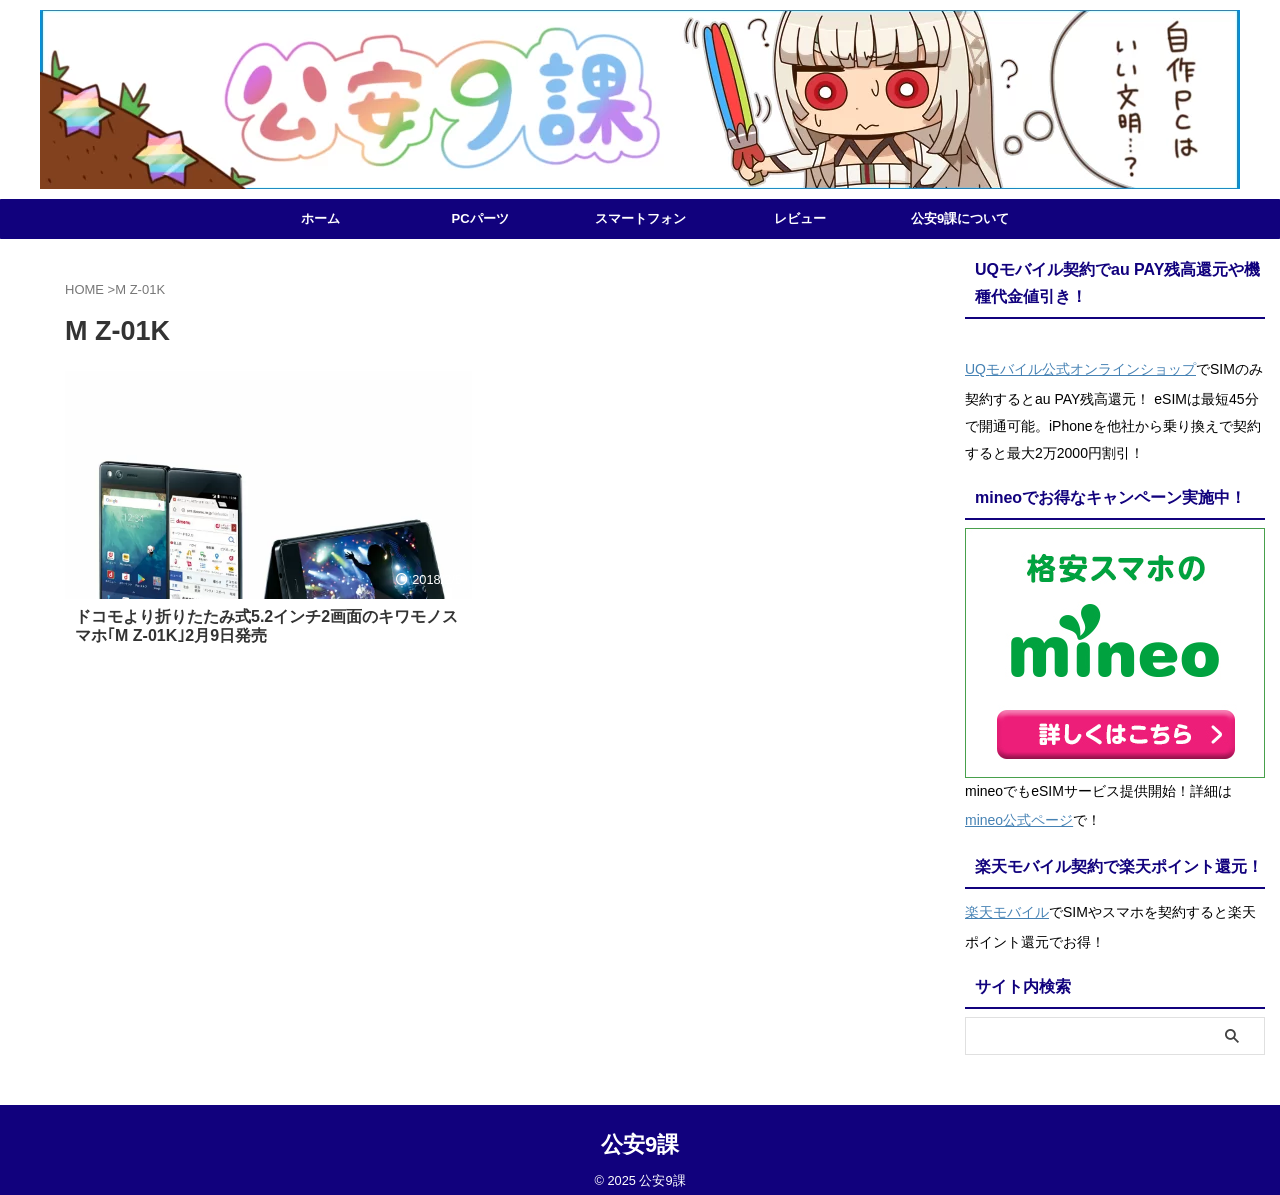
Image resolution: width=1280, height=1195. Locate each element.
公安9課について (960, 218)
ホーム (320, 218)
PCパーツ (479, 218)
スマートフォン (640, 218)
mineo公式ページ (1019, 813)
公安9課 (640, 1130)
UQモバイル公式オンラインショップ (1080, 367)
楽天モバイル (1007, 901)
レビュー (800, 218)
